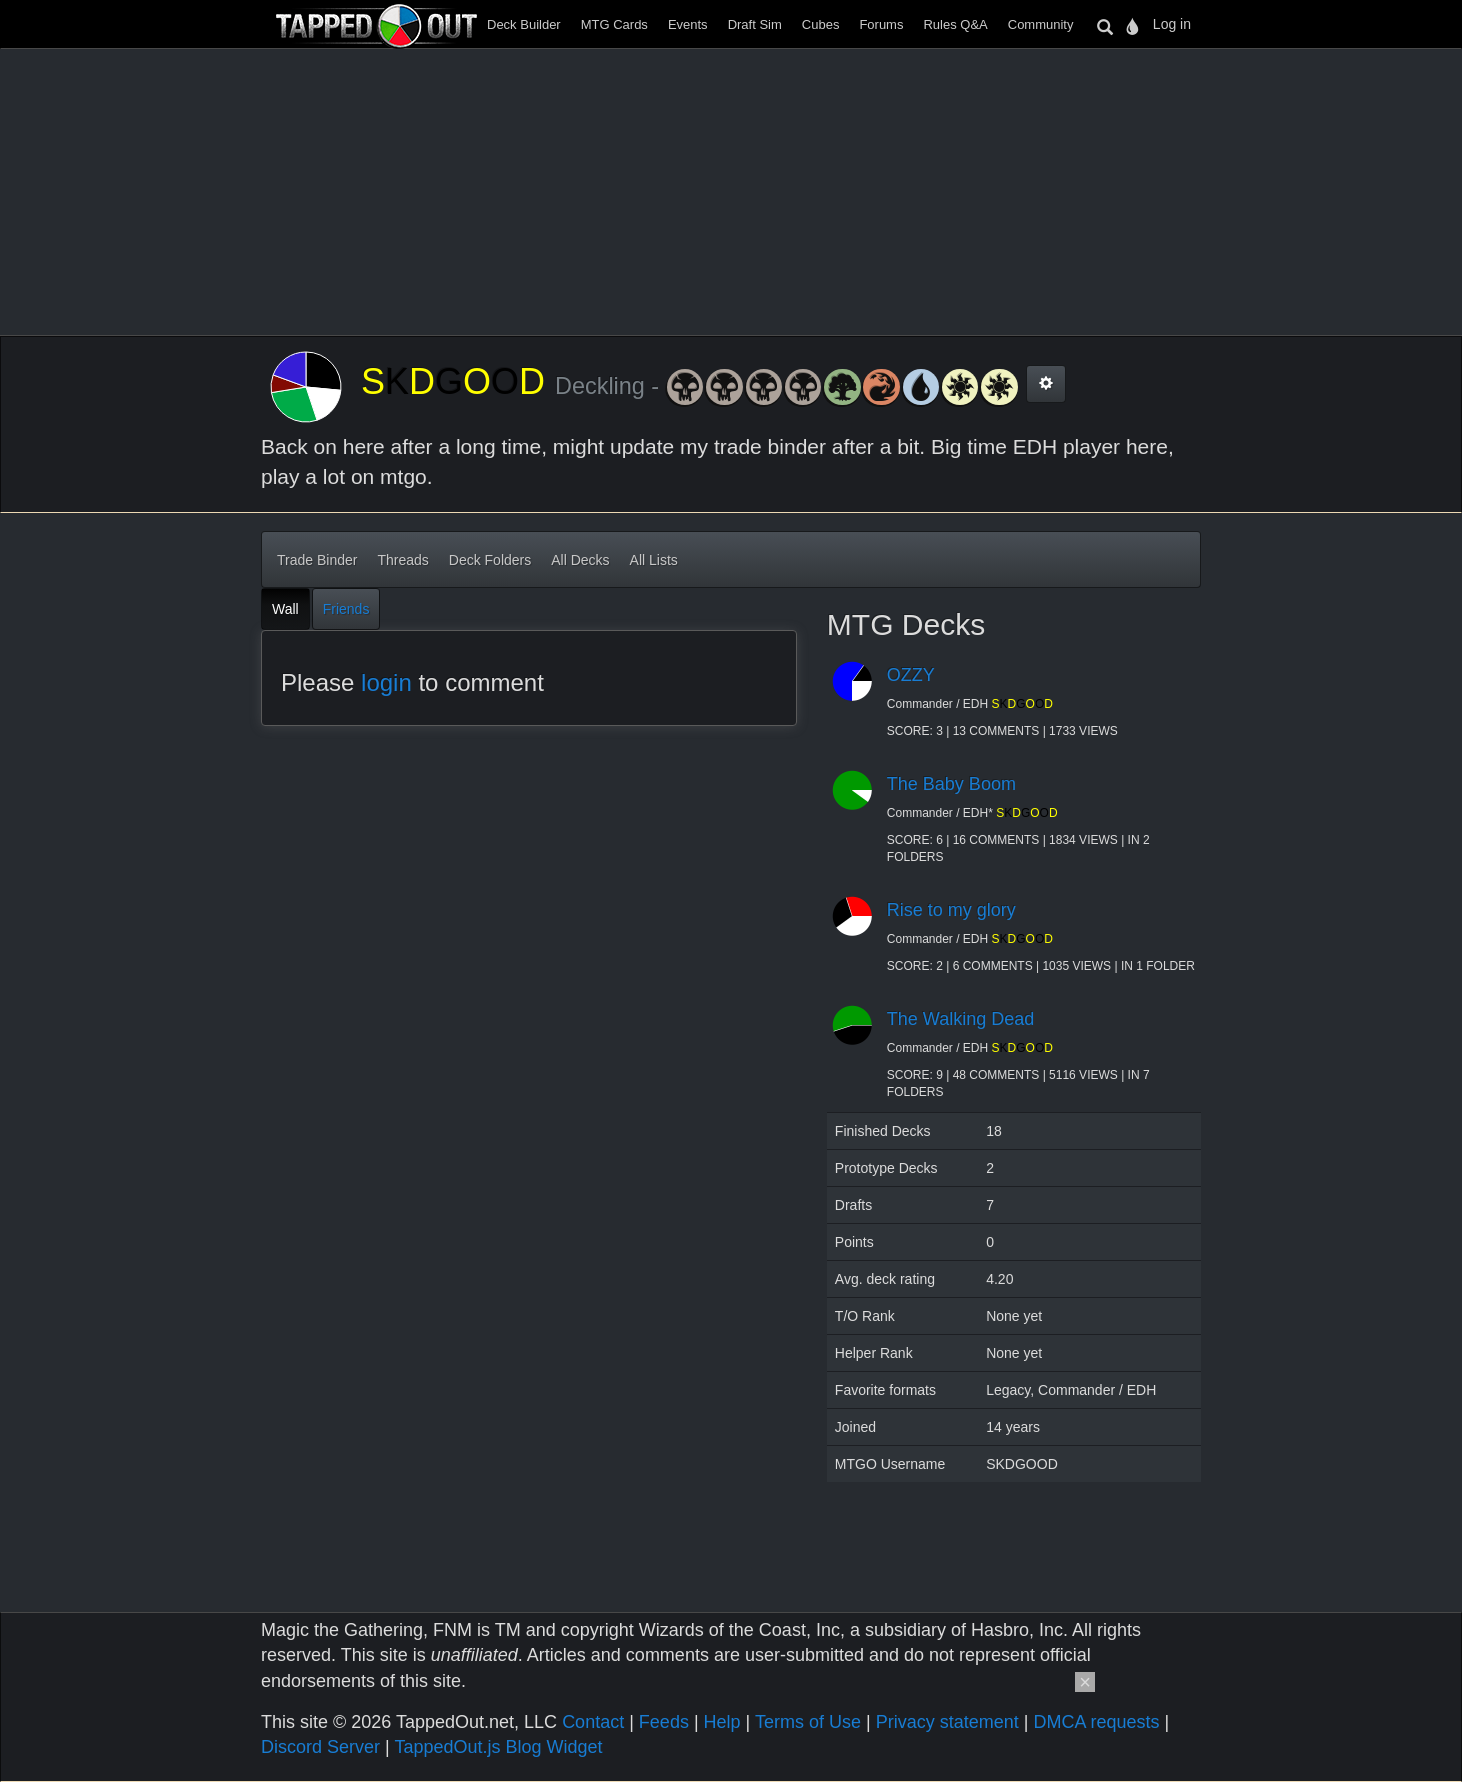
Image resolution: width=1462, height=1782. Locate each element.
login (386, 682)
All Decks (580, 560)
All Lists (654, 560)
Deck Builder (524, 24)
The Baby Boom (951, 784)
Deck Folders (490, 560)
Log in (1172, 24)
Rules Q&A (955, 24)
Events (688, 24)
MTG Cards (614, 24)
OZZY (911, 675)
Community (1041, 24)
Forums (881, 24)
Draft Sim (755, 24)
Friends (346, 609)
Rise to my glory (951, 910)
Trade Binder (317, 560)
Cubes (821, 24)
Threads (402, 560)
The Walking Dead (960, 1019)
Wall (285, 609)
